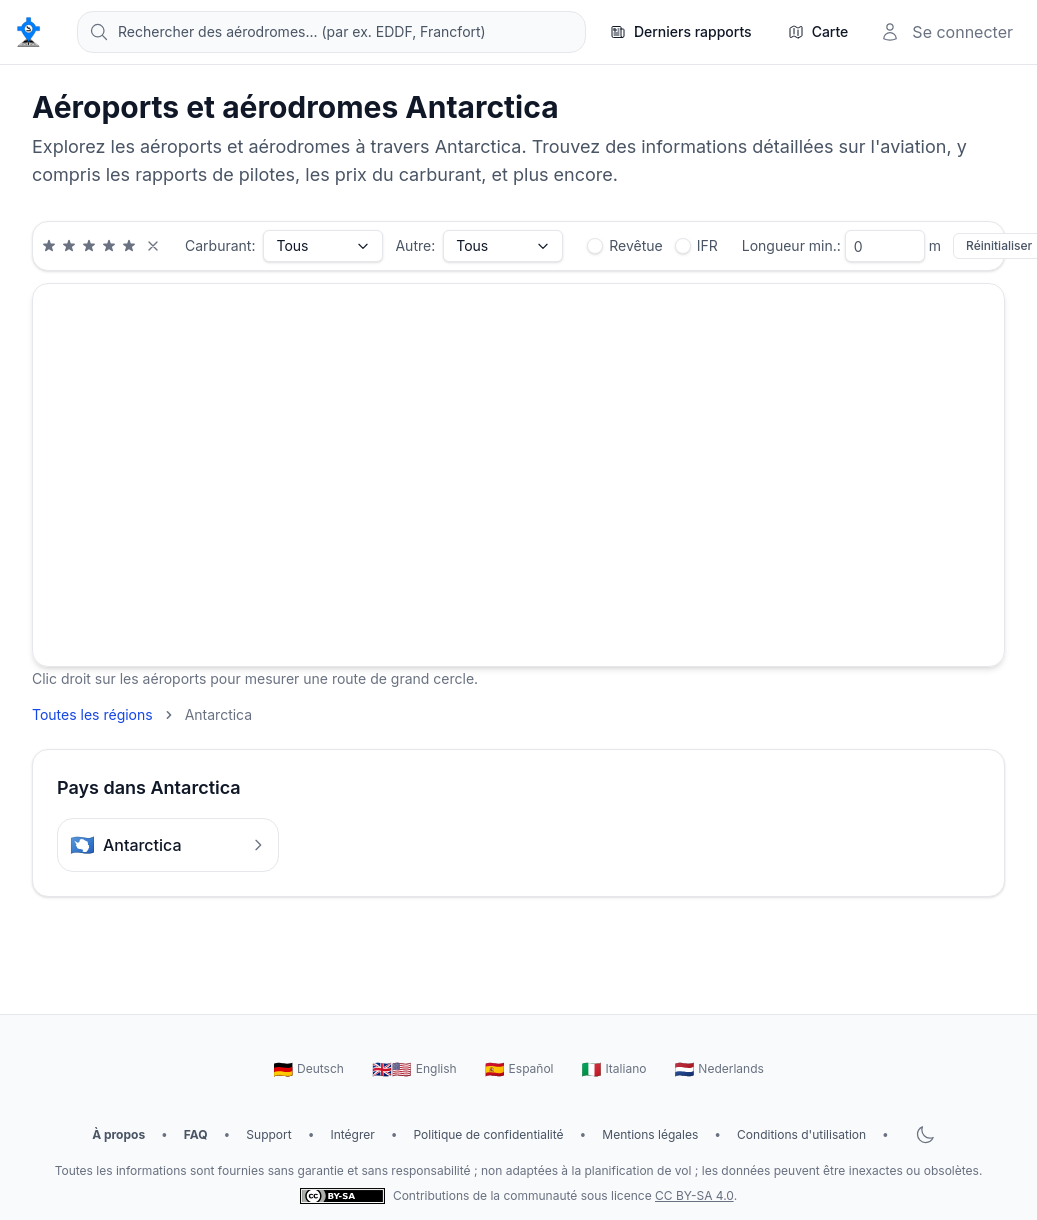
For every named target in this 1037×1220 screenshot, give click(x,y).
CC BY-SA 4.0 (694, 1195)
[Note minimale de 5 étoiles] (129, 246)
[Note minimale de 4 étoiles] (109, 246)
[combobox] (331, 32)
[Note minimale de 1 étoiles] (49, 246)
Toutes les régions (92, 714)
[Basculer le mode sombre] (925, 1135)
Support (268, 1134)
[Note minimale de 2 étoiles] (69, 246)
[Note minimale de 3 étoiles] (89, 246)
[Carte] (818, 32)
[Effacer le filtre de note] (153, 246)
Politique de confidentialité (488, 1134)
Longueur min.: (791, 245)
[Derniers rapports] (681, 32)
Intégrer (352, 1134)
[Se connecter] (946, 32)
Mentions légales (650, 1134)
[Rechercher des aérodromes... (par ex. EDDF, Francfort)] (331, 32)
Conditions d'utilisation (801, 1134)
